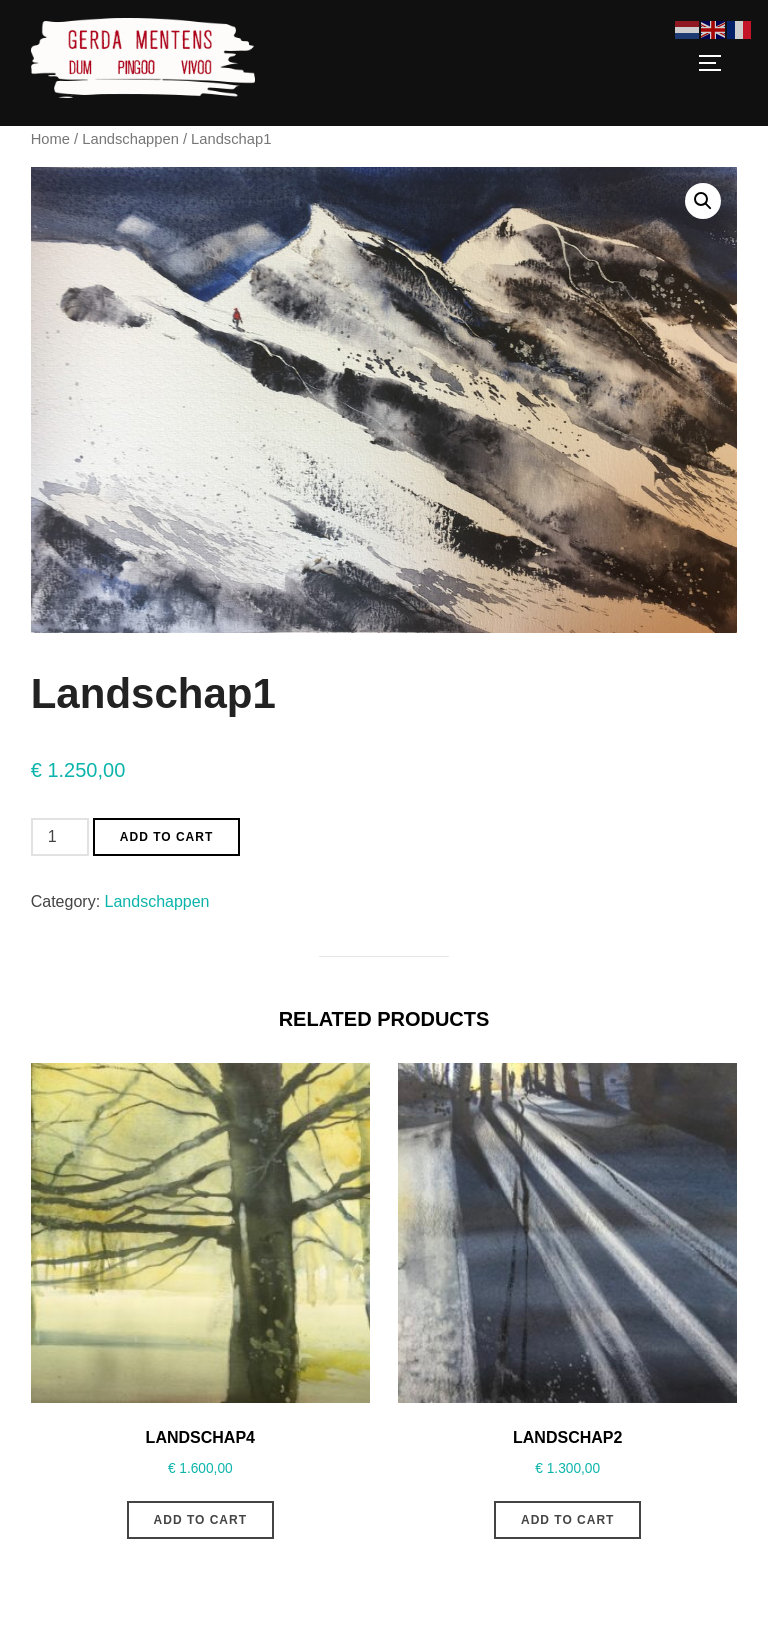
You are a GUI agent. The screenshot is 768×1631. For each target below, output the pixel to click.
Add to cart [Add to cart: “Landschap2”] (567, 1520)
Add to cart (166, 837)
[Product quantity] (60, 837)
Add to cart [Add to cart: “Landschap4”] (200, 1520)
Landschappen (130, 139)
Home (50, 139)
